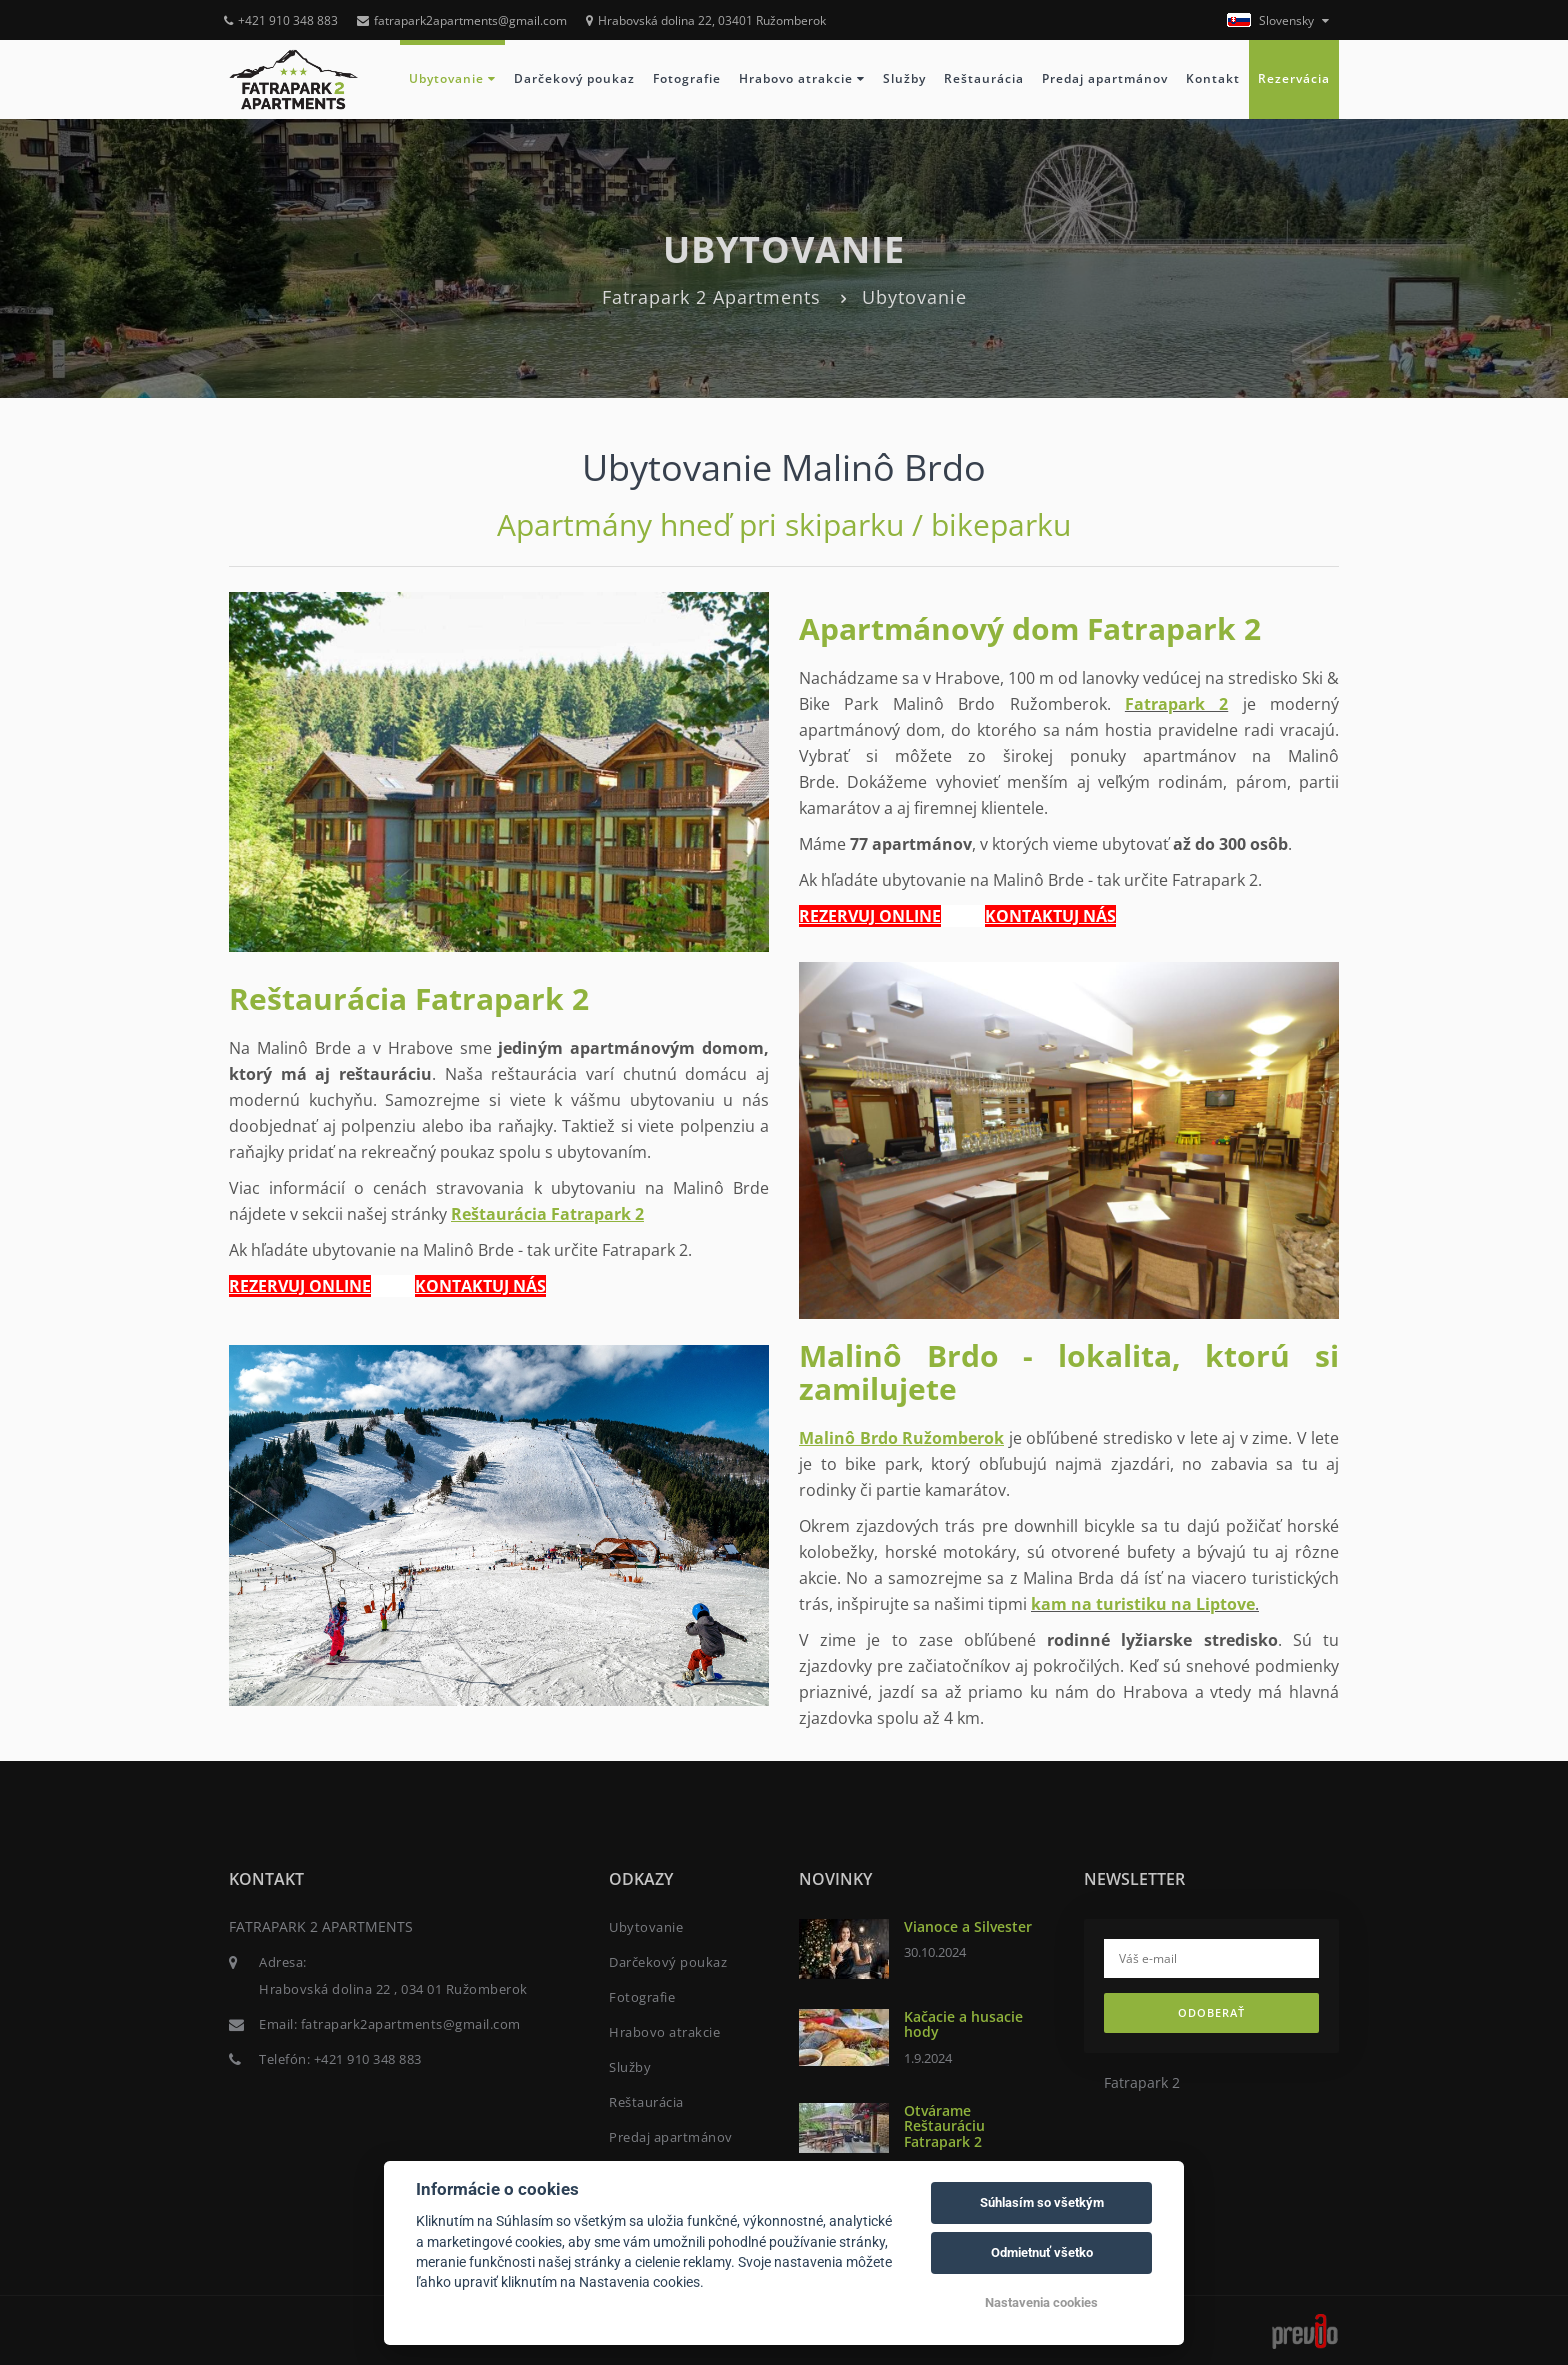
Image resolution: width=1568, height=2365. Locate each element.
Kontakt (1213, 78)
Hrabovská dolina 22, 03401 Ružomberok (706, 20)
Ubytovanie (452, 78)
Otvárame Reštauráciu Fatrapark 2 (944, 2126)
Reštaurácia (984, 78)
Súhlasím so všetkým (1042, 2202)
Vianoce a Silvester (968, 1926)
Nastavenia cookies (1041, 2302)
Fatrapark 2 (1176, 704)
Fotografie (687, 78)
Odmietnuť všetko (1042, 2252)
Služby (904, 78)
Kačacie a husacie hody (963, 2024)
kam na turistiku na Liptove (1143, 1604)
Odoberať (1211, 2012)
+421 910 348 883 (281, 20)
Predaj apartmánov (1105, 78)
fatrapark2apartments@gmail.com (462, 20)
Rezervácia (1294, 78)
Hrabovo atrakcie (802, 78)
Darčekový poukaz (574, 78)
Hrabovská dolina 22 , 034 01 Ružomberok (393, 1989)
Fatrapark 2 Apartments (711, 297)
